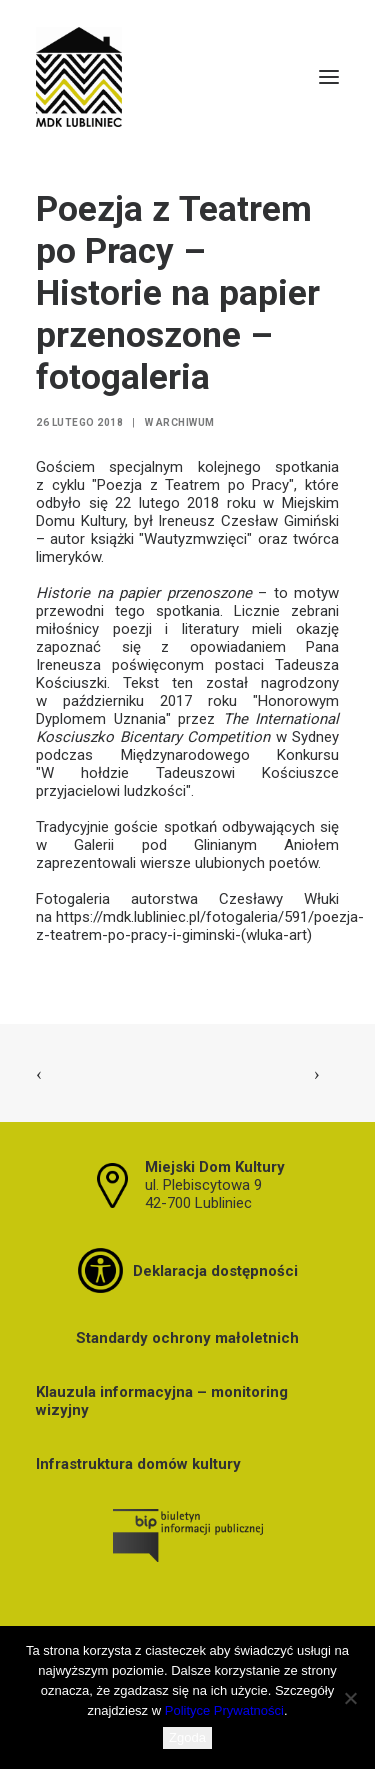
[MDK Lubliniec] (187, 77)
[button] (329, 77)
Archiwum (185, 422)
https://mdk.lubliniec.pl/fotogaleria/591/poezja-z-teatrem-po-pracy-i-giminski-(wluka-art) (200, 926)
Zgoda (187, 1737)
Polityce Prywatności (224, 1710)
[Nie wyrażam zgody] (350, 1698)
